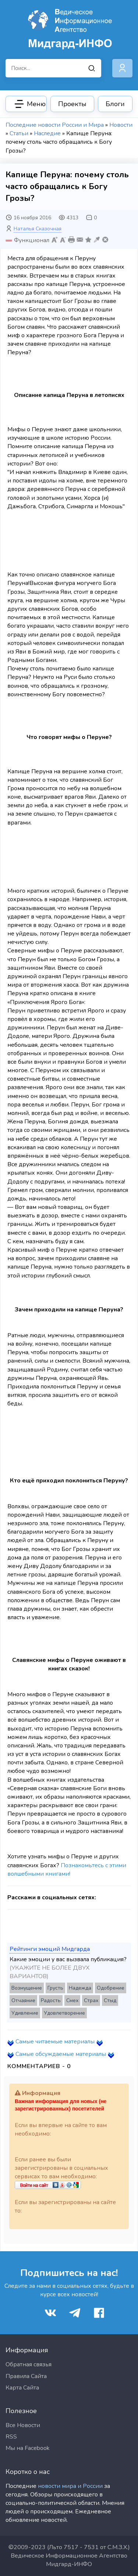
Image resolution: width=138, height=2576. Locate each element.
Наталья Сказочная (37, 228)
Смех (72, 2000)
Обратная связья (29, 2364)
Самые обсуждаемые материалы (60, 2054)
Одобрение (110, 1987)
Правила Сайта (26, 2376)
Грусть (55, 1987)
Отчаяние (23, 2000)
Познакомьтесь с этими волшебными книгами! (66, 1869)
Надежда (80, 1987)
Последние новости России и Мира (55, 125)
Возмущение (26, 1987)
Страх (91, 2000)
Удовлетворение (64, 2012)
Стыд (110, 2000)
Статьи (19, 133)
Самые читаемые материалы (55, 2042)
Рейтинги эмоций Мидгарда (50, 1949)
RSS (11, 2437)
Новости (120, 125)
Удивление (24, 2012)
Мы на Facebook (28, 2448)
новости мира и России (70, 2486)
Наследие (47, 133)
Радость (51, 2000)
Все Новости (23, 2425)
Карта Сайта (22, 2388)
